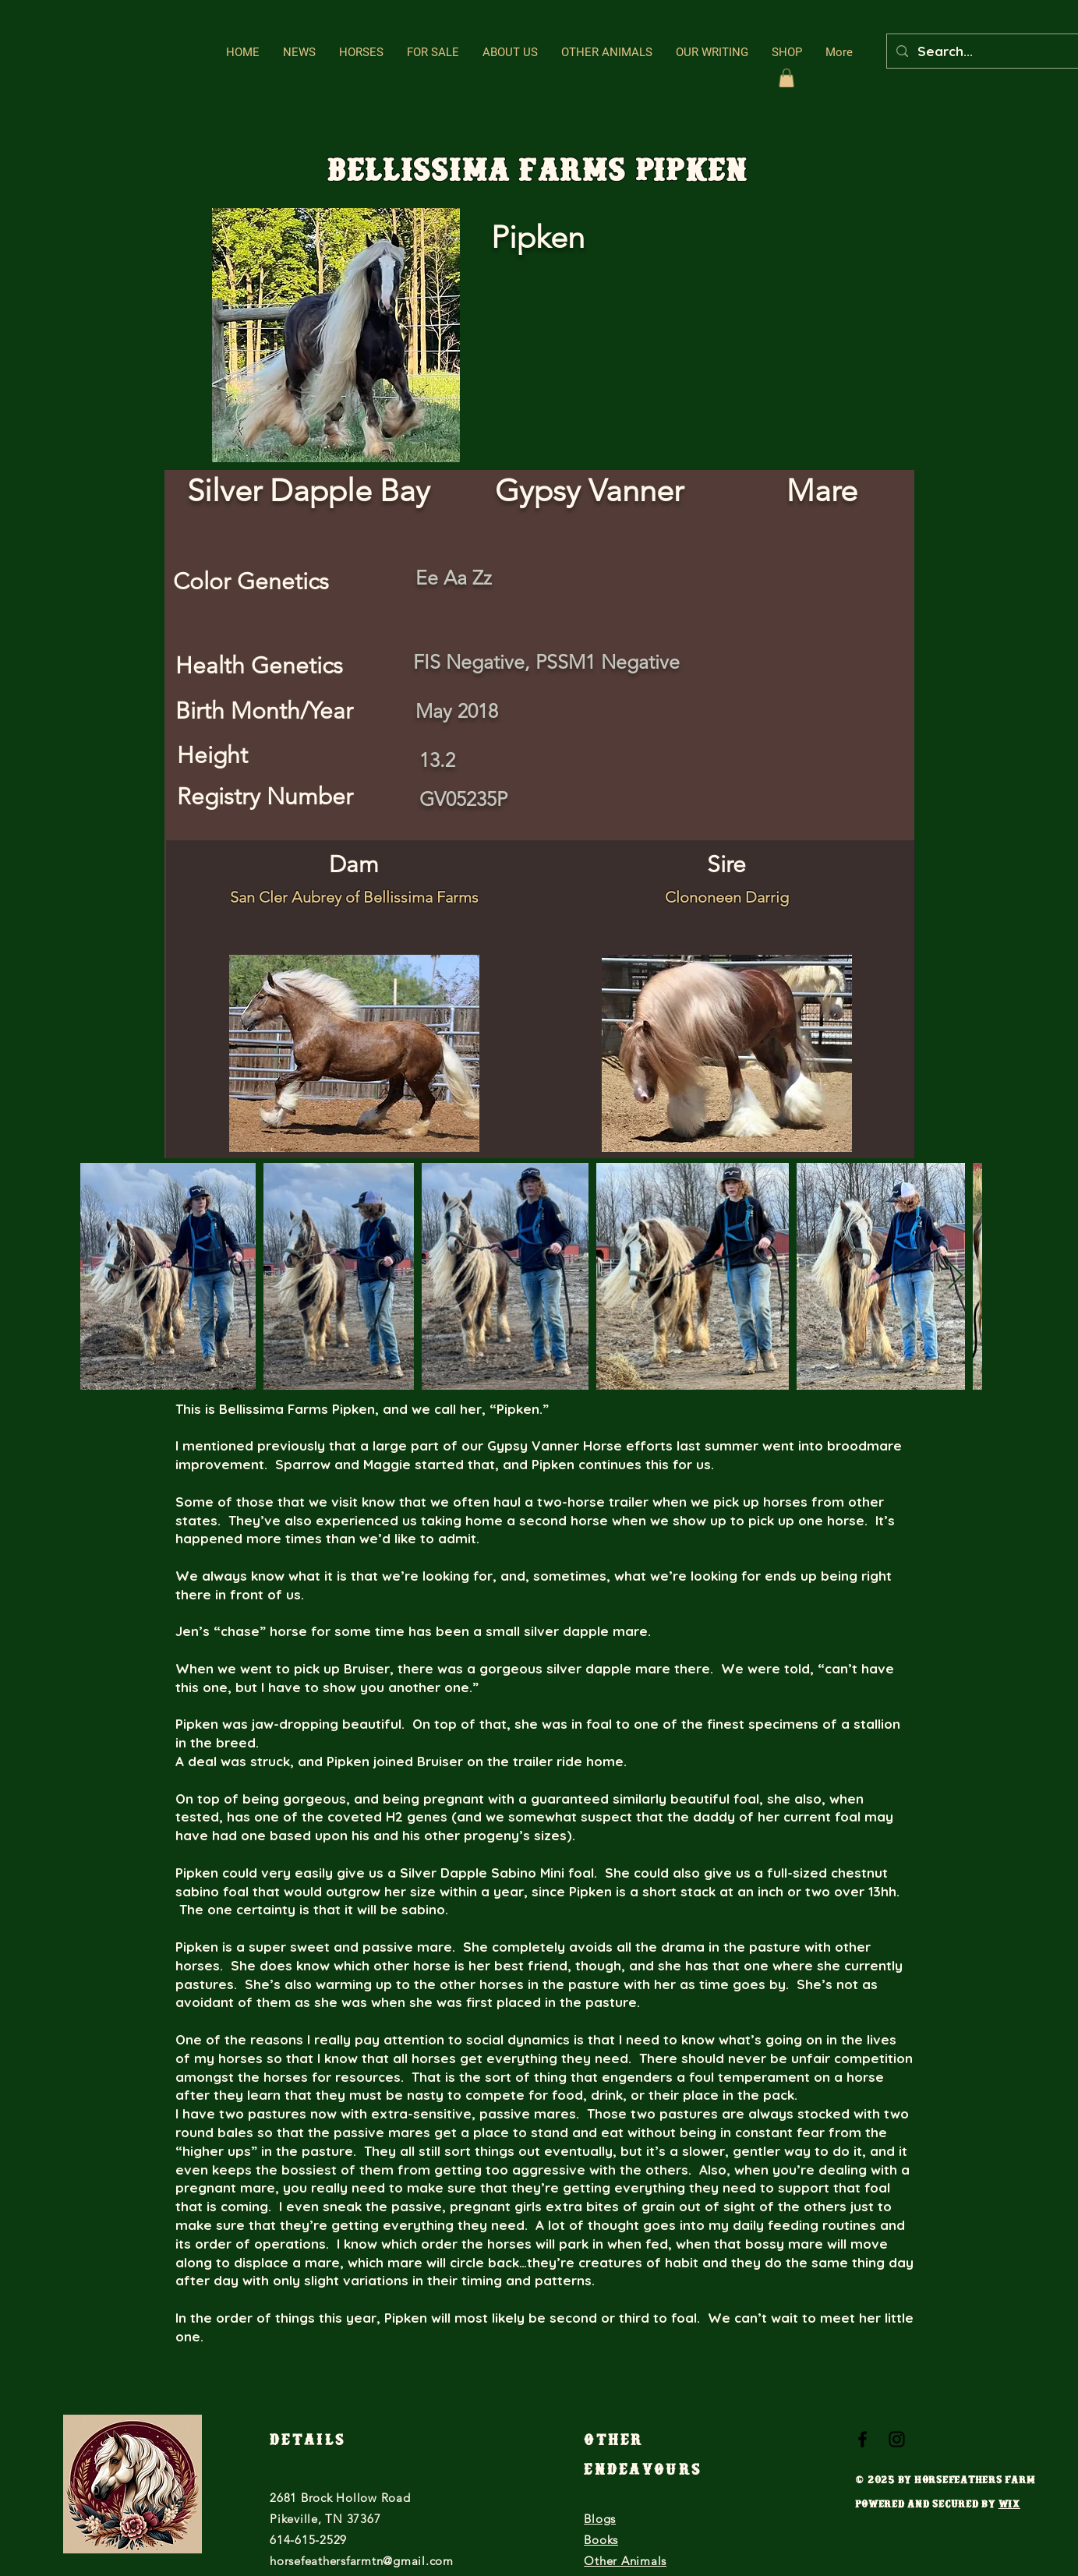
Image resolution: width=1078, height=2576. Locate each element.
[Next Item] (955, 1276)
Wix (1009, 2506)
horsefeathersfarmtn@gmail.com (362, 2560)
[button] (361, 52)
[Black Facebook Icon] (862, 2439)
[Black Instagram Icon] (896, 2439)
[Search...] (994, 51)
